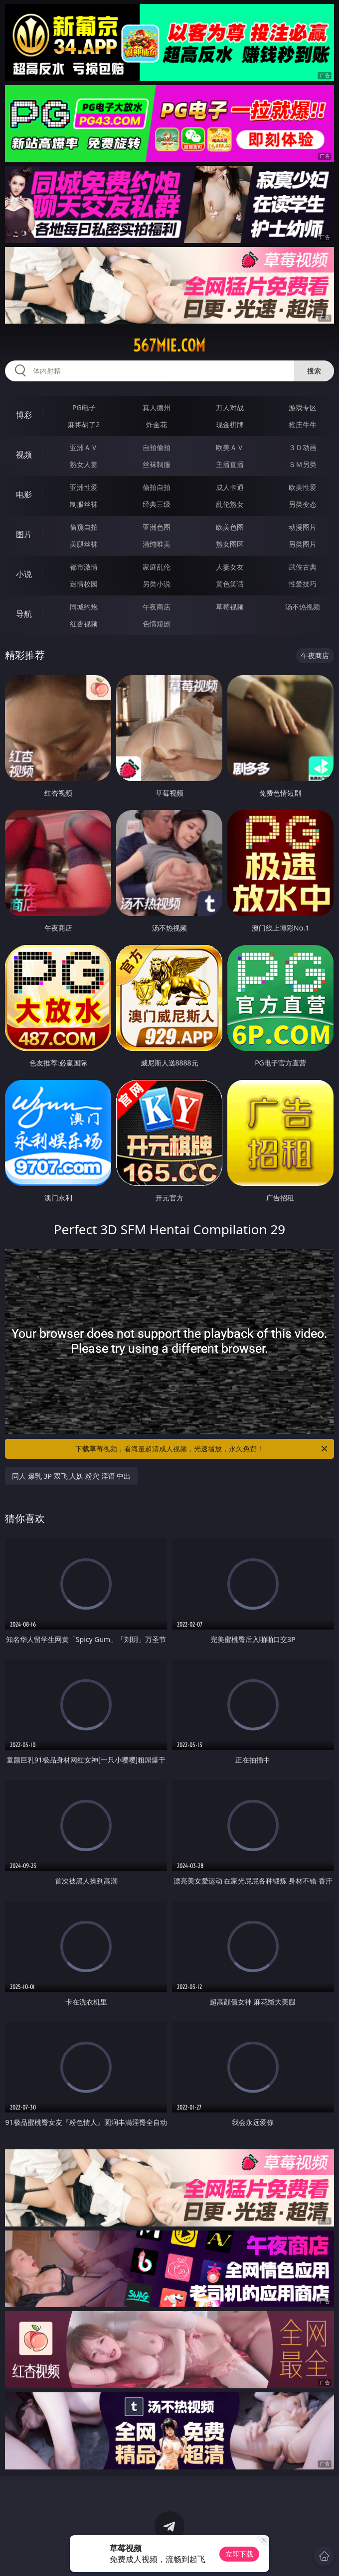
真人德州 (156, 407)
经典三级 (156, 504)
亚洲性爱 (84, 487)
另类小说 (156, 583)
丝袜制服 (156, 464)
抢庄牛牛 (303, 424)
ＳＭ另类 (303, 464)
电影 (24, 494)
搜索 (314, 370)
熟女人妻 (84, 464)
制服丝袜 (84, 504)
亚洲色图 (156, 527)
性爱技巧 (303, 583)
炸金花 (156, 424)
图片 (24, 534)
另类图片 (303, 544)
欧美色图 (230, 527)
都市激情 (84, 567)
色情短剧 (156, 623)
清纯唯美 (156, 544)
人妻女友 (230, 567)
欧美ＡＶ (230, 447)
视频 (24, 454)
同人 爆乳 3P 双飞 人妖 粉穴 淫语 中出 (71, 1476)
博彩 (24, 414)
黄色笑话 (230, 583)
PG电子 (84, 407)
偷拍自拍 (156, 487)
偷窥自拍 (84, 527)
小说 (24, 574)
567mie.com (169, 345)
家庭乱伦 (156, 567)
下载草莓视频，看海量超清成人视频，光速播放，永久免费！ (202, 1449)
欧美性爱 (303, 487)
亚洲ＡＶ (84, 447)
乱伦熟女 (230, 504)
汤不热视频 (302, 606)
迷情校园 (84, 583)
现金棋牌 (230, 424)
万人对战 (230, 407)
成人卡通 (230, 487)
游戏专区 (303, 407)
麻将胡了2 (84, 424)
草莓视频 (230, 606)
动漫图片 (303, 527)
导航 (24, 613)
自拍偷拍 (156, 447)
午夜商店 (156, 606)
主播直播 (230, 464)
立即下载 (239, 2554)
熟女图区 (230, 544)
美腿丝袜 (84, 544)
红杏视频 (84, 623)
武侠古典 (303, 567)
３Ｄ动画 (303, 447)
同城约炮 (84, 606)
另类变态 (303, 504)
